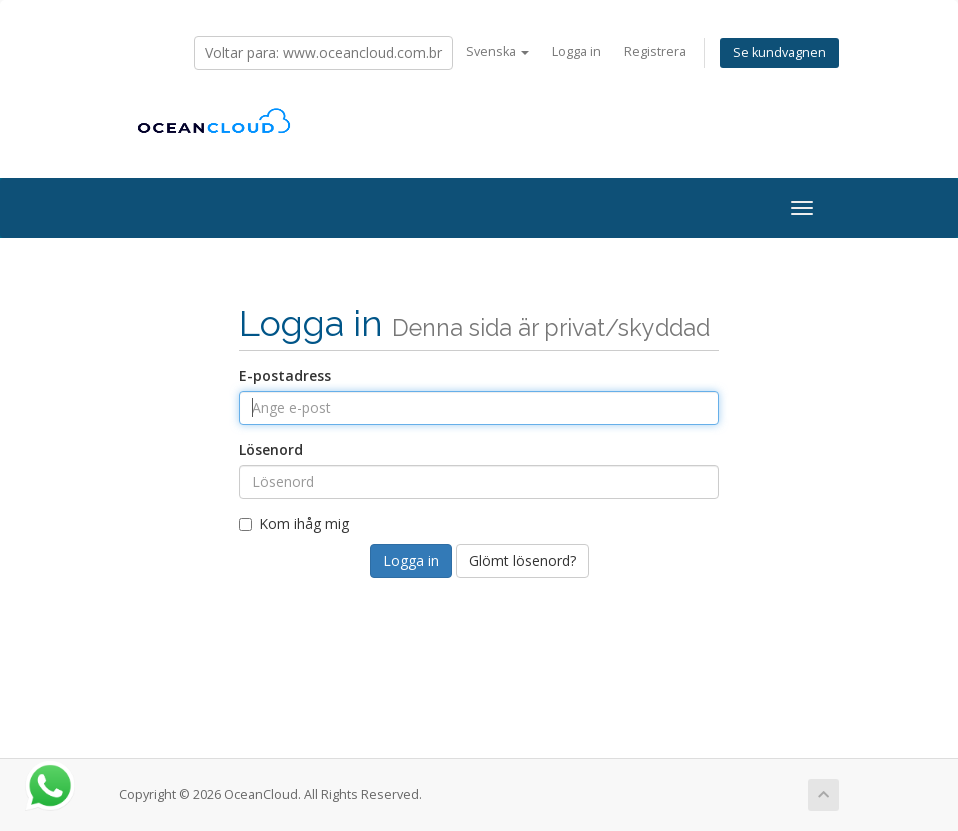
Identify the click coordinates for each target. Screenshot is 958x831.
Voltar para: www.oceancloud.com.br (323, 52)
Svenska (497, 51)
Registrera (655, 51)
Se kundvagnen (779, 52)
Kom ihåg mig (294, 523)
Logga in (576, 51)
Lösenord (271, 449)
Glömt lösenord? (522, 560)
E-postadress (285, 375)
